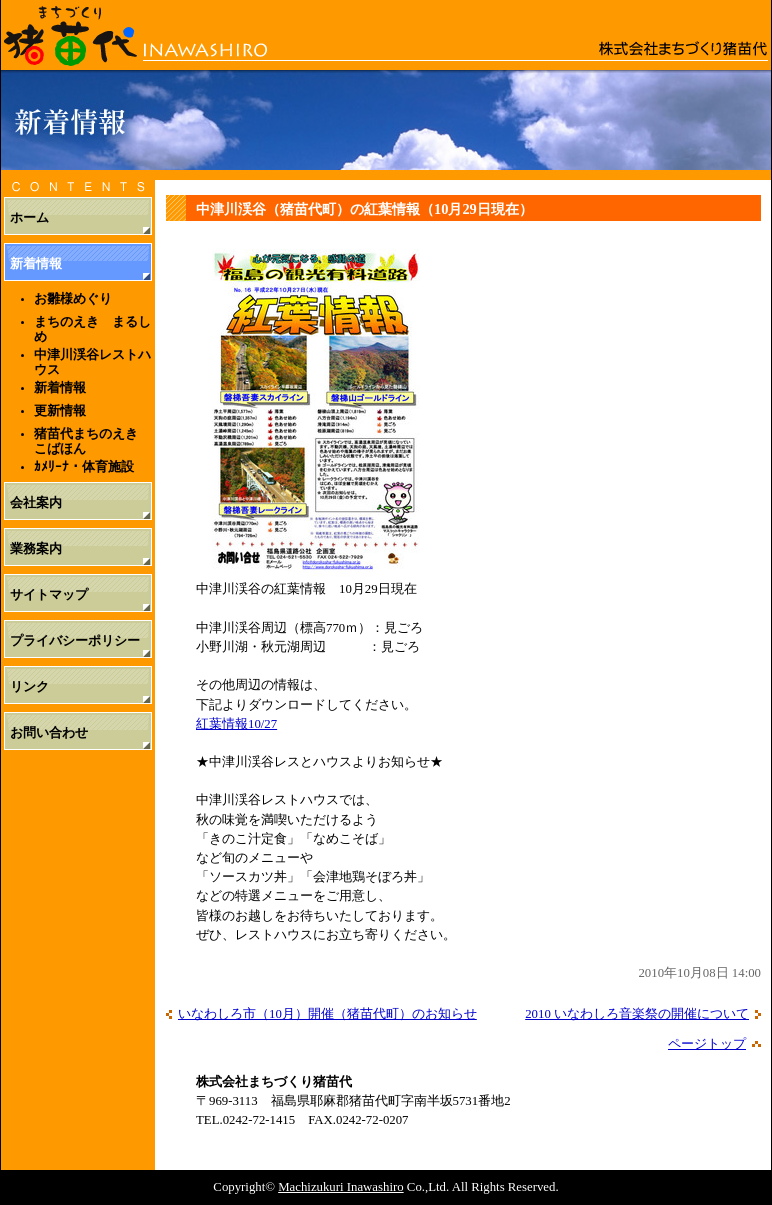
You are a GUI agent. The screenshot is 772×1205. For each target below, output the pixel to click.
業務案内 (36, 549)
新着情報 (36, 264)
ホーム (29, 218)
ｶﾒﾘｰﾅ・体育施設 (84, 466)
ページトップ (707, 1044)
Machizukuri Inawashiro (340, 1187)
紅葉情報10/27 (236, 724)
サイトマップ (49, 595)
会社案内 (36, 503)
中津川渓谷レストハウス (92, 362)
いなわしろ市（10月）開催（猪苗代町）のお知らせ (327, 1014)
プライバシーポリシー (75, 641)
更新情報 (60, 410)
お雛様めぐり (73, 298)
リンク (29, 687)
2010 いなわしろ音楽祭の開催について (637, 1014)
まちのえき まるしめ (92, 329)
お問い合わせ (49, 733)
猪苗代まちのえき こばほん (92, 441)
